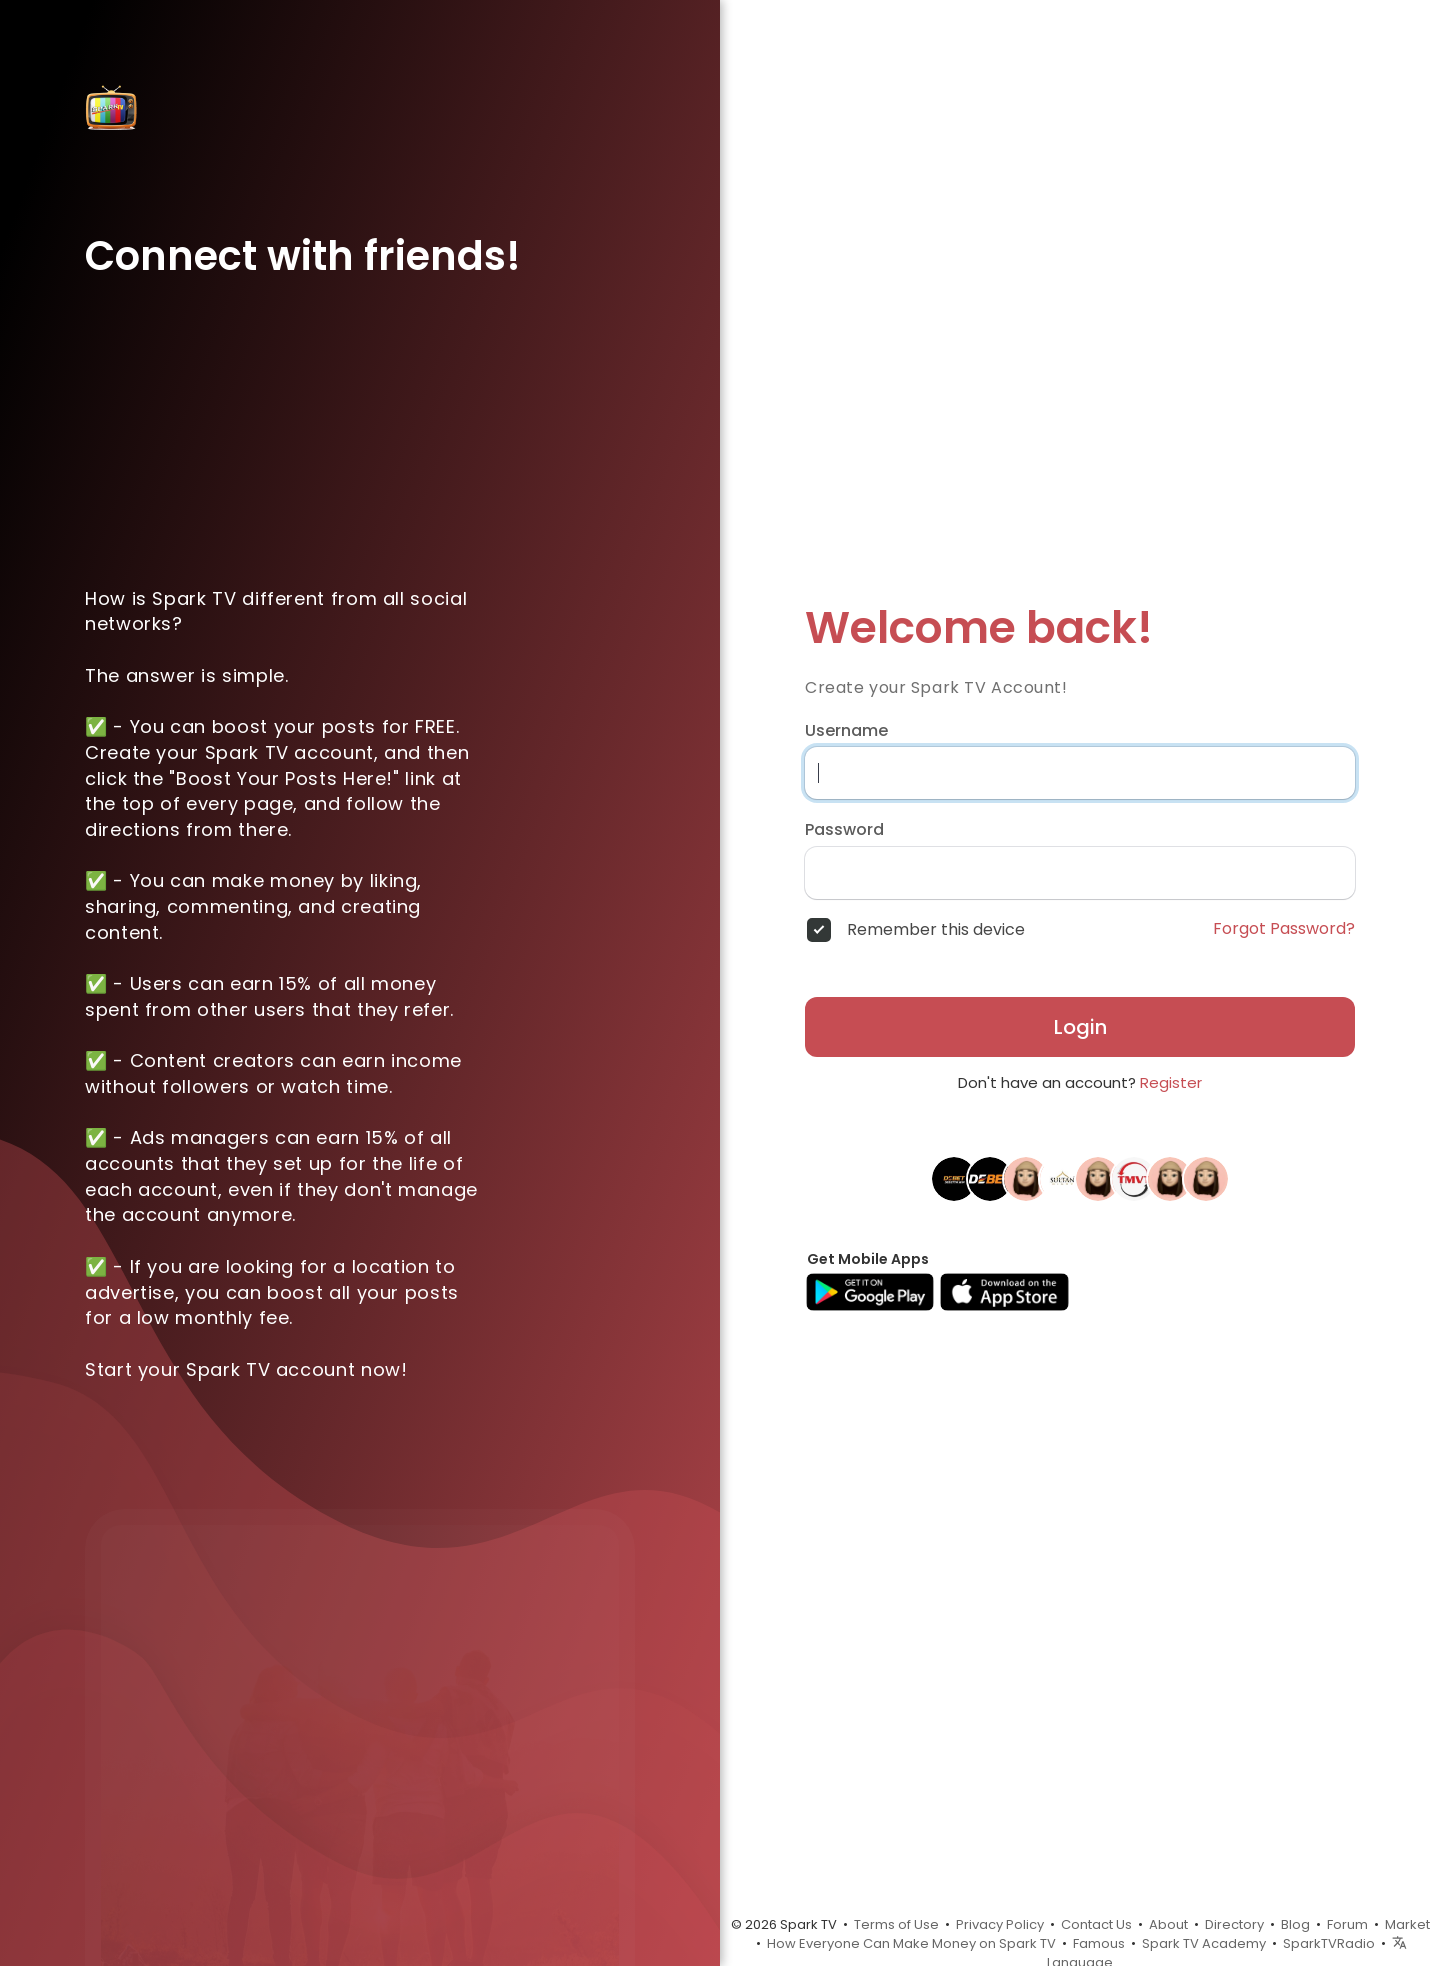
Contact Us (1096, 1924)
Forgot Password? (1284, 929)
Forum (1347, 1924)
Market (1407, 1924)
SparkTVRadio (1329, 1943)
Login (1080, 1027)
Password (844, 830)
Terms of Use (896, 1924)
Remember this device (936, 930)
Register (1171, 1082)
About (1168, 1924)
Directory (1234, 1924)
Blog (1295, 1924)
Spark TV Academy (1204, 1943)
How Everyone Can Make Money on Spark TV (911, 1943)
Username (846, 731)
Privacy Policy (1000, 1924)
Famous (1099, 1943)
